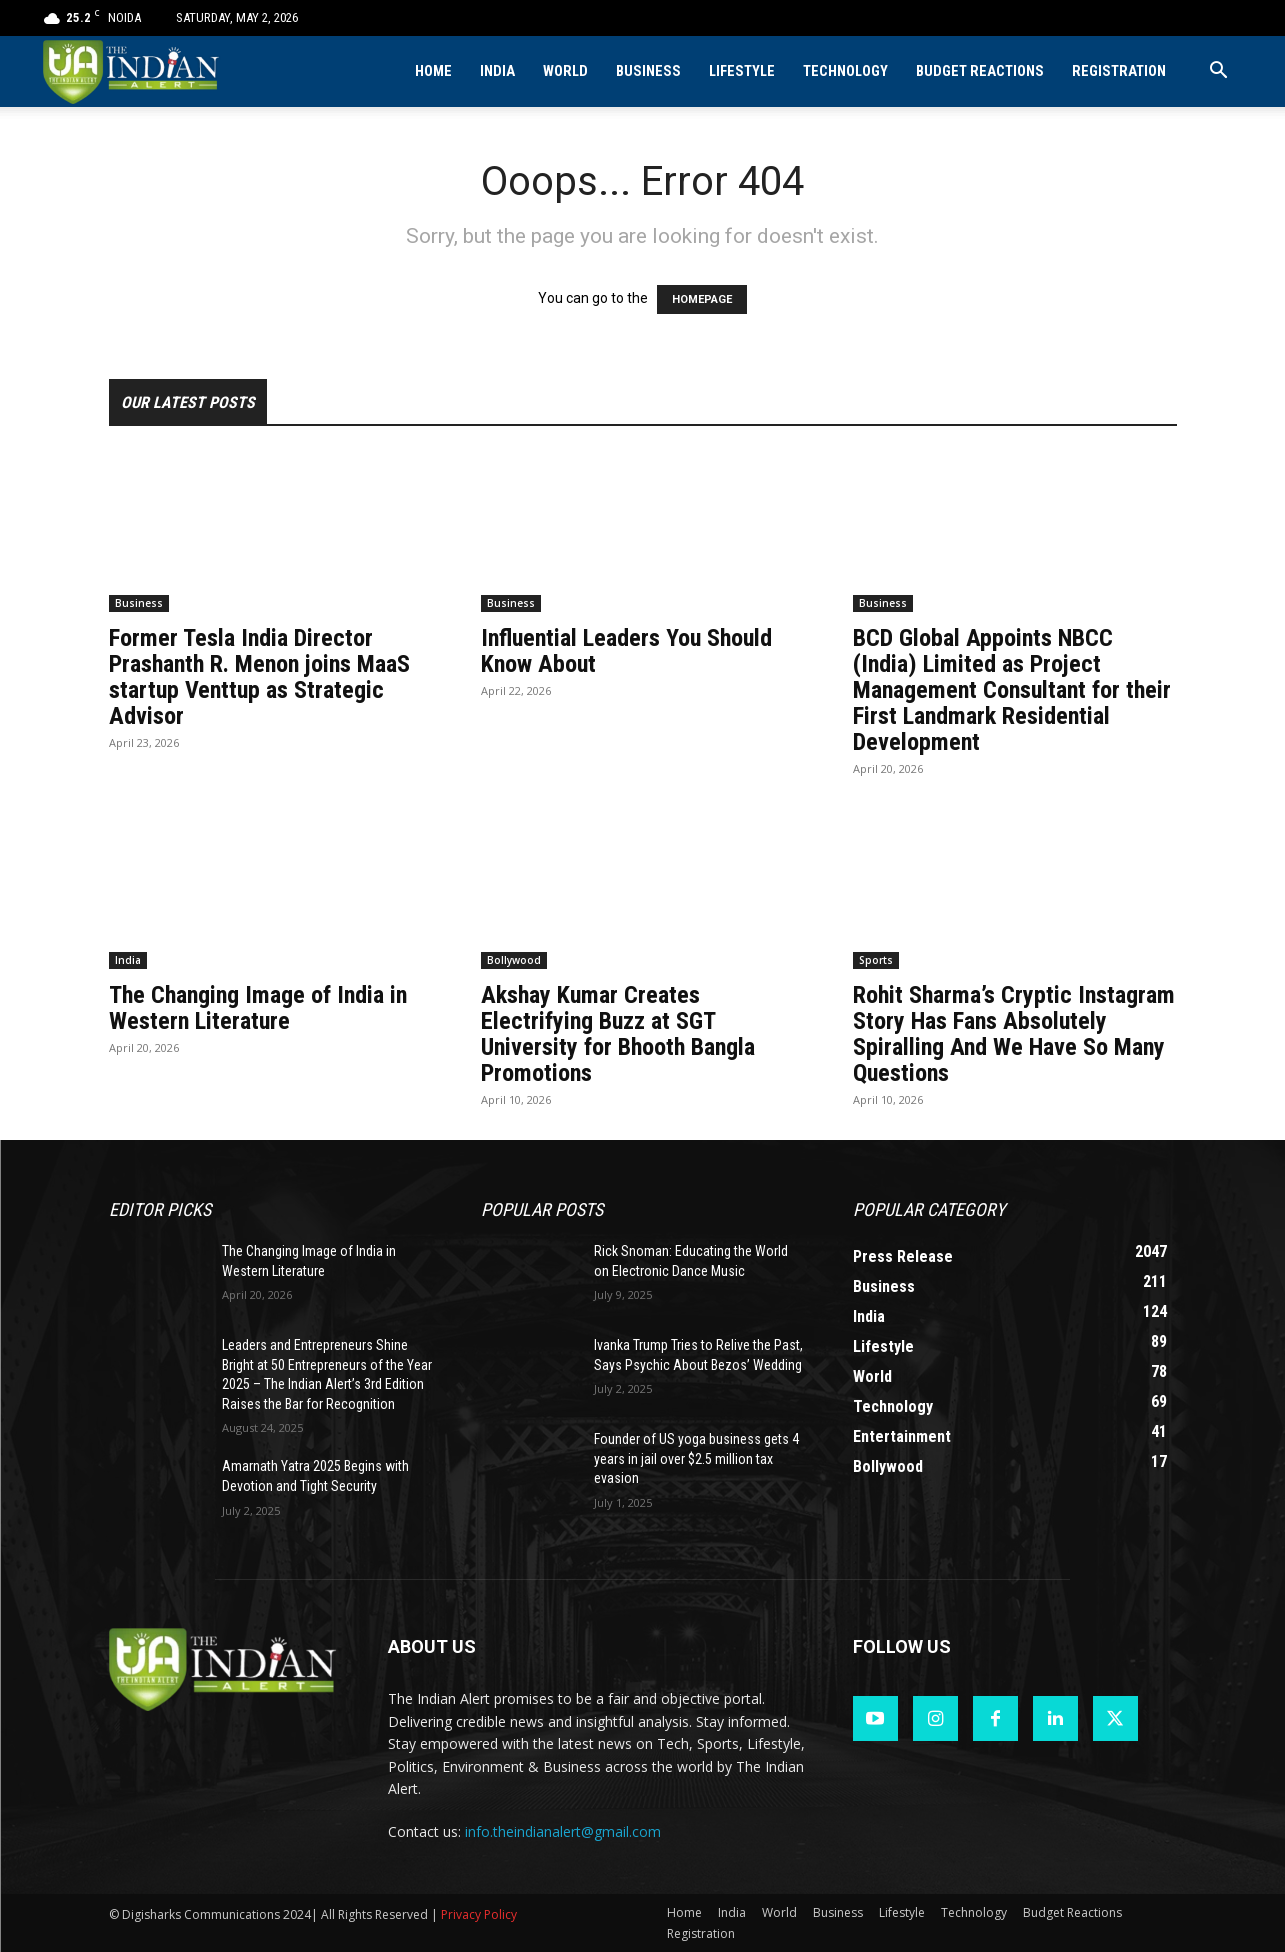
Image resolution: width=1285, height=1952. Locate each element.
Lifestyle (742, 71)
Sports (876, 960)
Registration (1119, 71)
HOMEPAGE (702, 299)
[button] (1219, 72)
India (497, 71)
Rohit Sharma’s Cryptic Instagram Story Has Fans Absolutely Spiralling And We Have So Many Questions (1014, 1034)
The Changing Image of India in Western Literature (258, 1008)
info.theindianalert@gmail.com (563, 1831)
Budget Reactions (980, 71)
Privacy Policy (479, 1914)
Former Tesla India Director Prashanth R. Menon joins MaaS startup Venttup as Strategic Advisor (259, 677)
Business (648, 71)
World (565, 71)
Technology (845, 71)
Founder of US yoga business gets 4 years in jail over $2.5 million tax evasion (696, 1458)
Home (433, 71)
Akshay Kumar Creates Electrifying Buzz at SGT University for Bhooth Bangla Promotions (618, 1034)
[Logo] (132, 71)
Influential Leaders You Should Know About (626, 651)
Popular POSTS (542, 1209)
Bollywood (514, 960)
